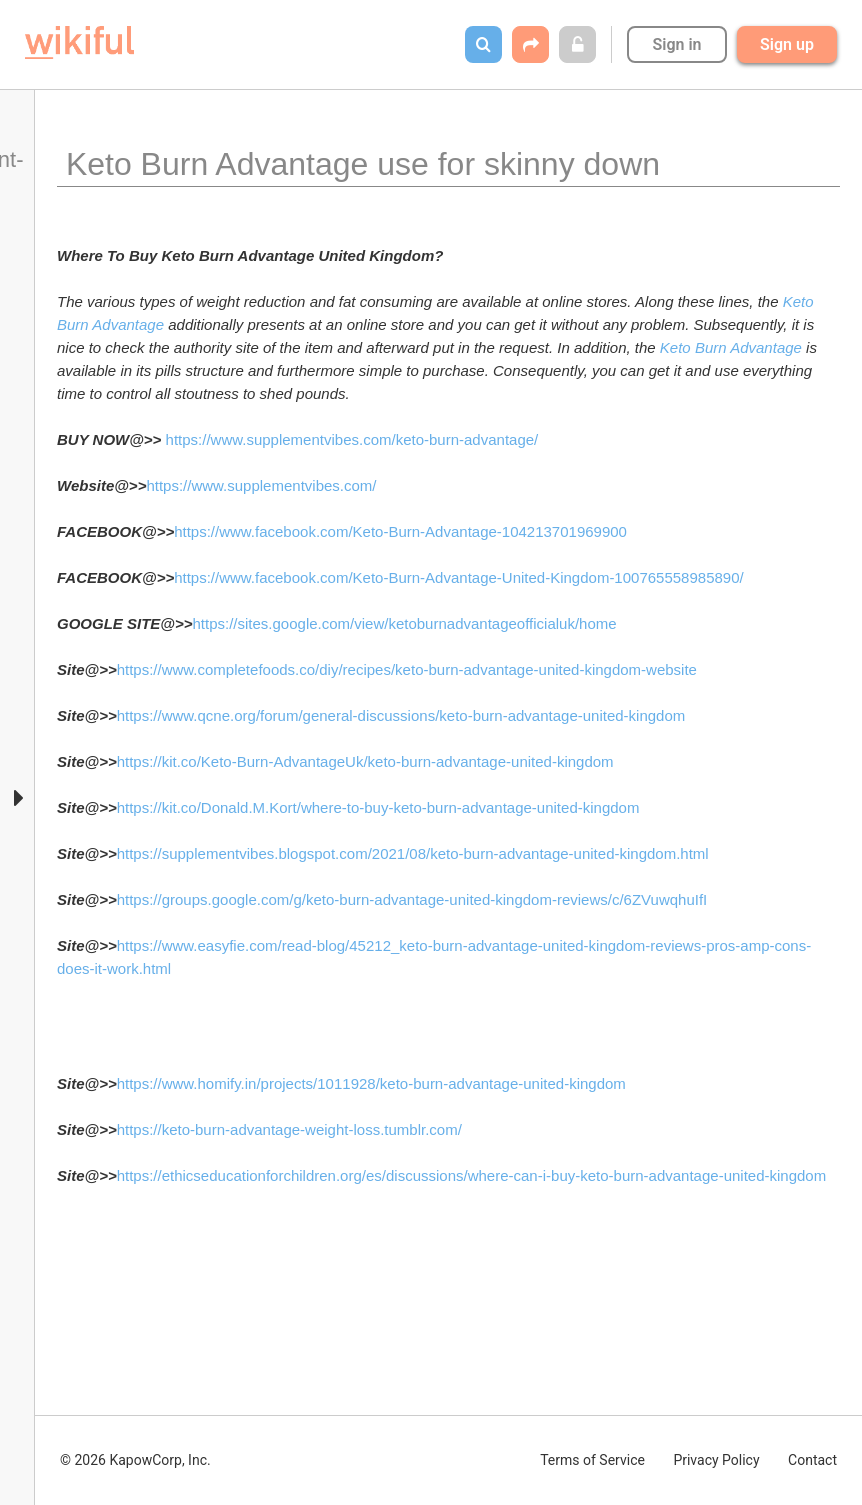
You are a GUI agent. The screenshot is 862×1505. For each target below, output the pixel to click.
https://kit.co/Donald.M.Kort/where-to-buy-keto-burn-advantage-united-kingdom (378, 807)
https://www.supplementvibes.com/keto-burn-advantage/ (352, 439)
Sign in (676, 44)
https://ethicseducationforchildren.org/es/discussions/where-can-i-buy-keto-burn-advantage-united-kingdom (472, 1175)
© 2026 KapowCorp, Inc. (135, 1460)
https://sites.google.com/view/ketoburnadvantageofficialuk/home (405, 623)
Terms (592, 1460)
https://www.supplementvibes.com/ (261, 485)
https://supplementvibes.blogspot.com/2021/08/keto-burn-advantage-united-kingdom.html (413, 853)
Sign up (787, 44)
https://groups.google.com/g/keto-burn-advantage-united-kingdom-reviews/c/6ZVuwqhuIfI (412, 899)
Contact (812, 1460)
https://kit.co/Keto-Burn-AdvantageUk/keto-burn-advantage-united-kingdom (365, 761)
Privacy (716, 1460)
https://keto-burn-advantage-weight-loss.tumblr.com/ (289, 1129)
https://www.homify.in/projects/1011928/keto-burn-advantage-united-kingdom (371, 1083)
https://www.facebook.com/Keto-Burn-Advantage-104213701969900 (400, 531)
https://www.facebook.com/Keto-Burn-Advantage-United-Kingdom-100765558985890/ (459, 577)
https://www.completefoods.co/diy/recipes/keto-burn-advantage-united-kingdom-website (407, 669)
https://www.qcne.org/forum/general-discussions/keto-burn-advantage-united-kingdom (401, 715)
